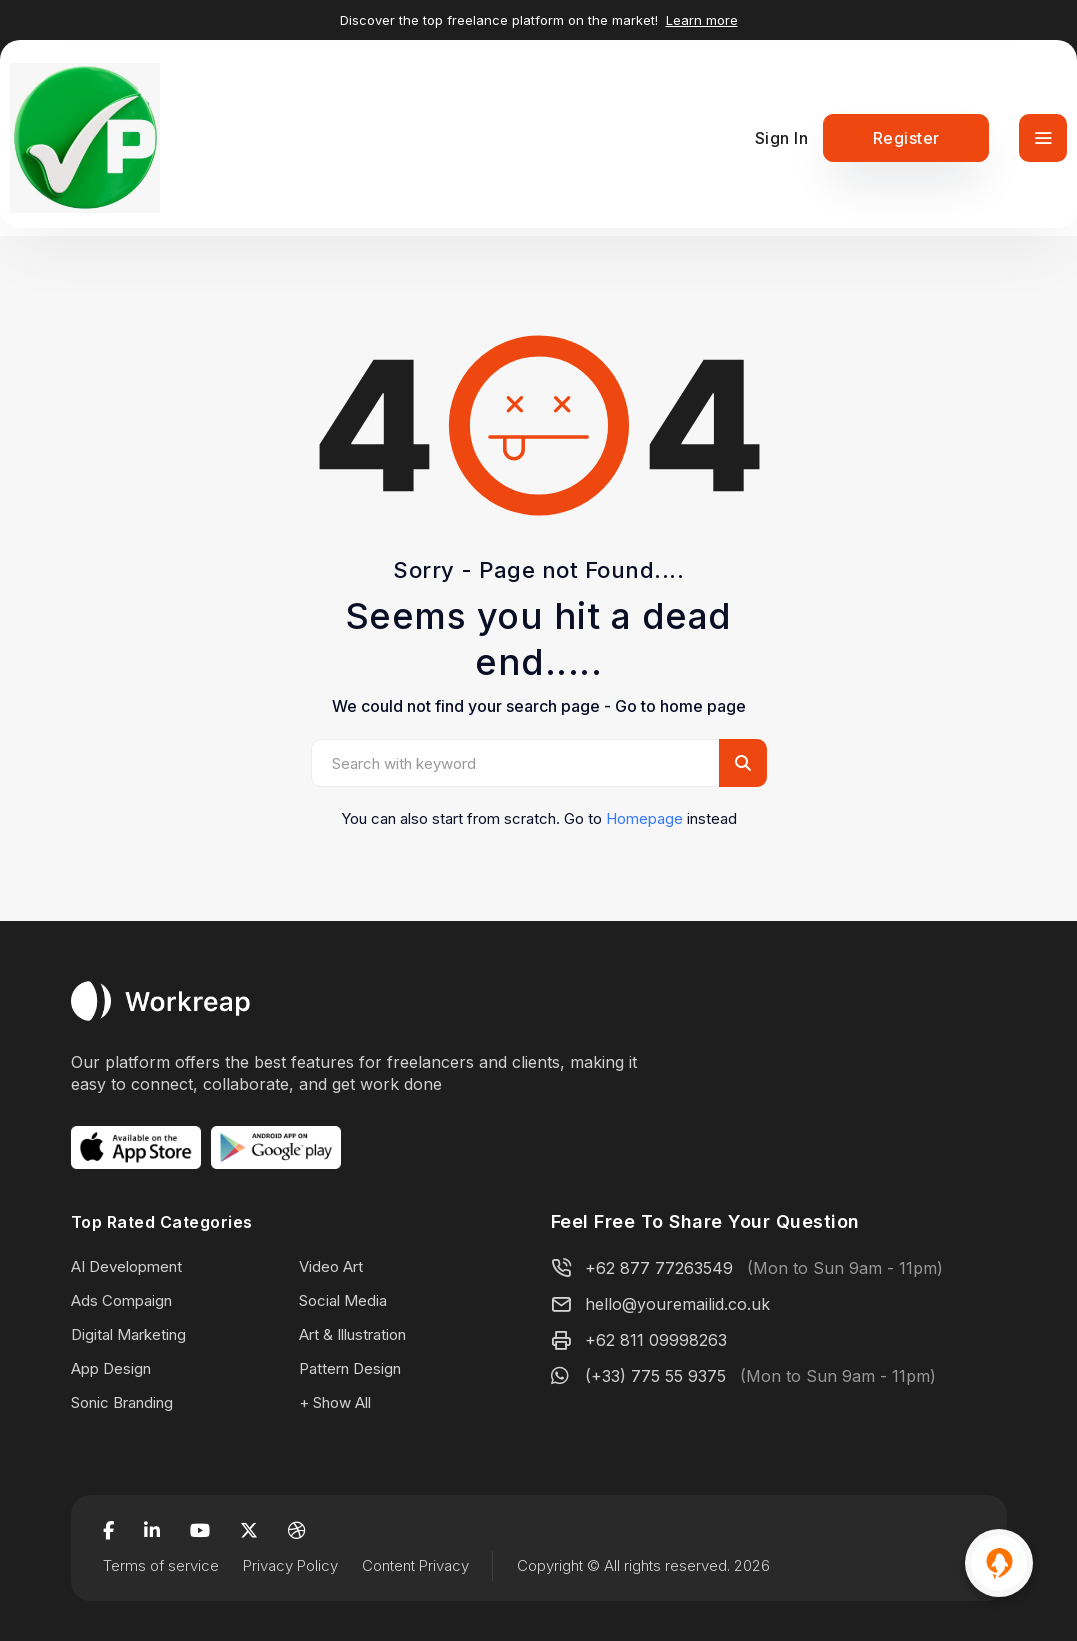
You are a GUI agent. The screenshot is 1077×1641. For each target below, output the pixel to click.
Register (906, 138)
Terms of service (161, 1565)
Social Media (343, 1300)
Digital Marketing (128, 1334)
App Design (111, 1368)
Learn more (702, 20)
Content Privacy (415, 1565)
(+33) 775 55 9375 (655, 1376)
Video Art (331, 1266)
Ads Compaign (121, 1300)
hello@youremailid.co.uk (677, 1304)
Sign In (782, 138)
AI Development (126, 1266)
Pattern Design (350, 1368)
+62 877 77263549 (659, 1268)
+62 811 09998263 (656, 1340)
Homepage (644, 818)
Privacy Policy (290, 1565)
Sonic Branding (122, 1402)
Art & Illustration (352, 1334)
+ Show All (335, 1402)
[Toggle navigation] (1043, 138)
